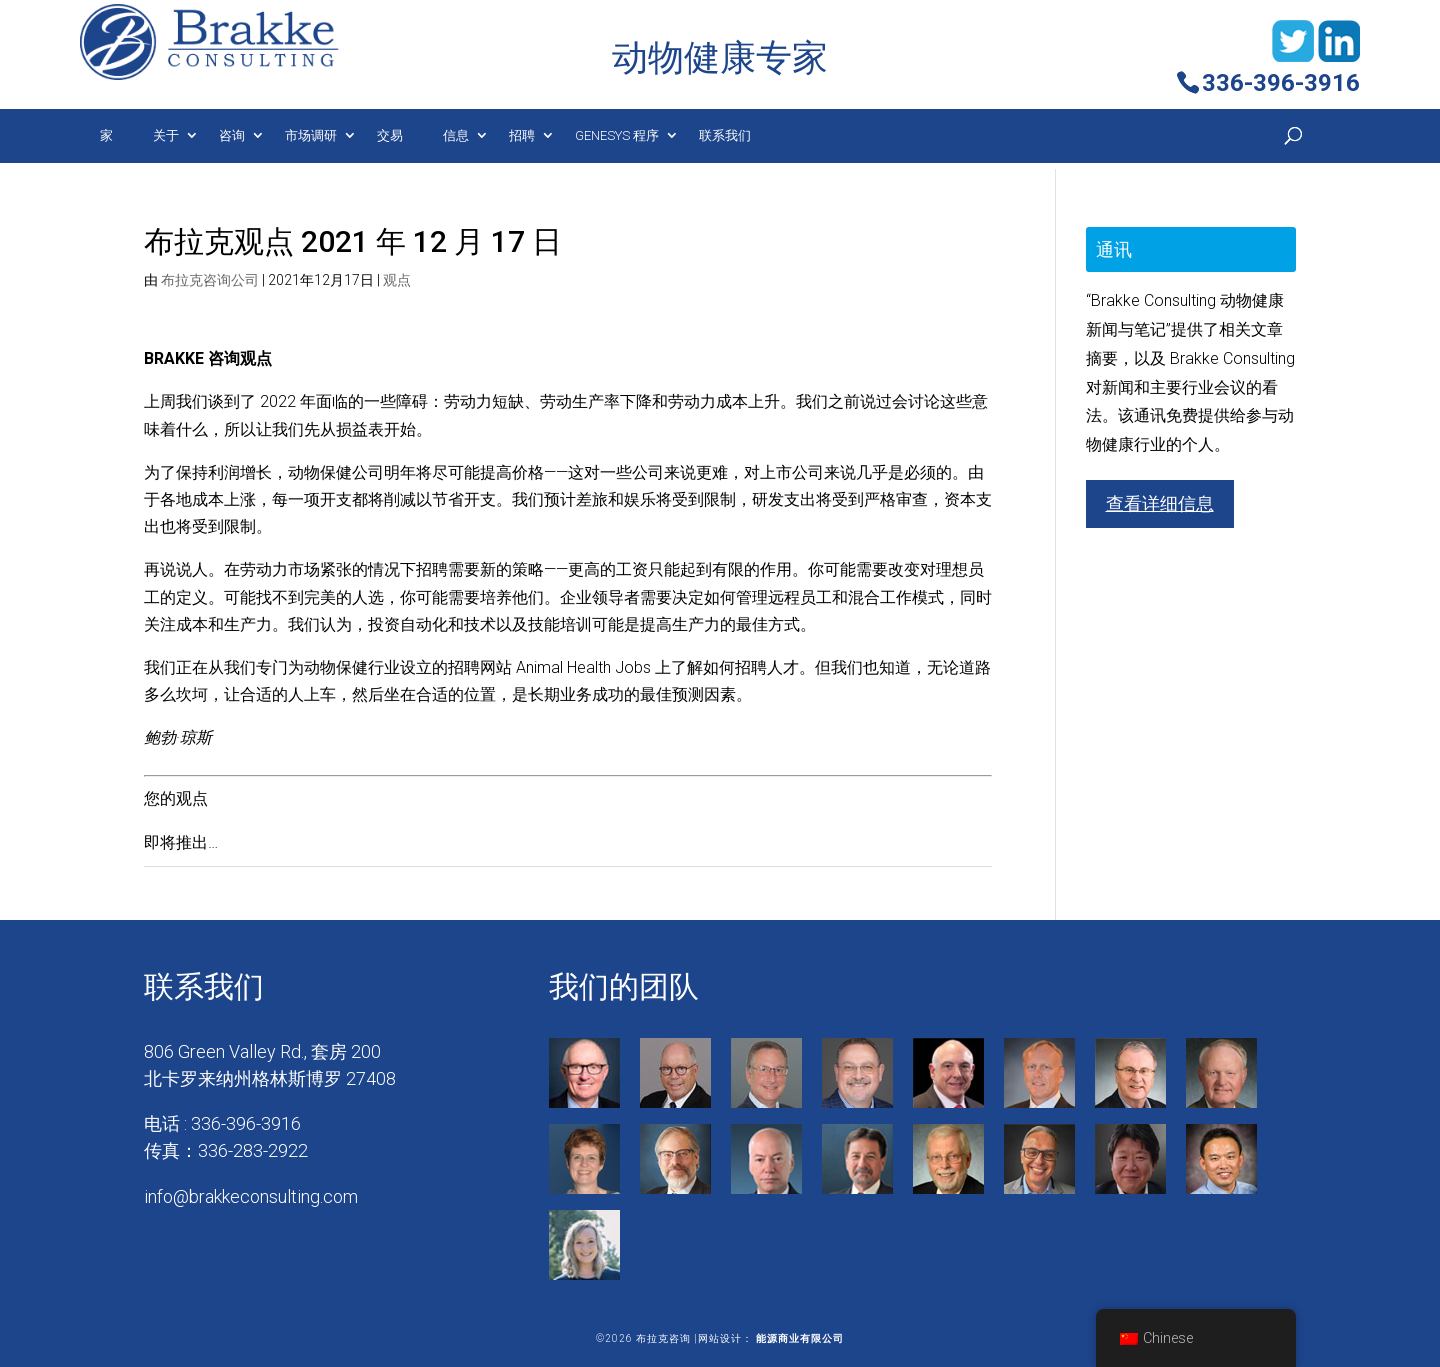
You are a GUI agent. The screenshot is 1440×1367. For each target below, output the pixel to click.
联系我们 (725, 135)
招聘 (522, 135)
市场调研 (311, 135)
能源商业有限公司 (800, 1338)
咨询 (232, 135)
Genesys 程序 (617, 135)
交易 (390, 135)
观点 (397, 280)
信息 (456, 135)
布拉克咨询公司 (210, 280)
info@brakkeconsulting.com (251, 1196)
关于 (166, 135)
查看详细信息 (1160, 503)
